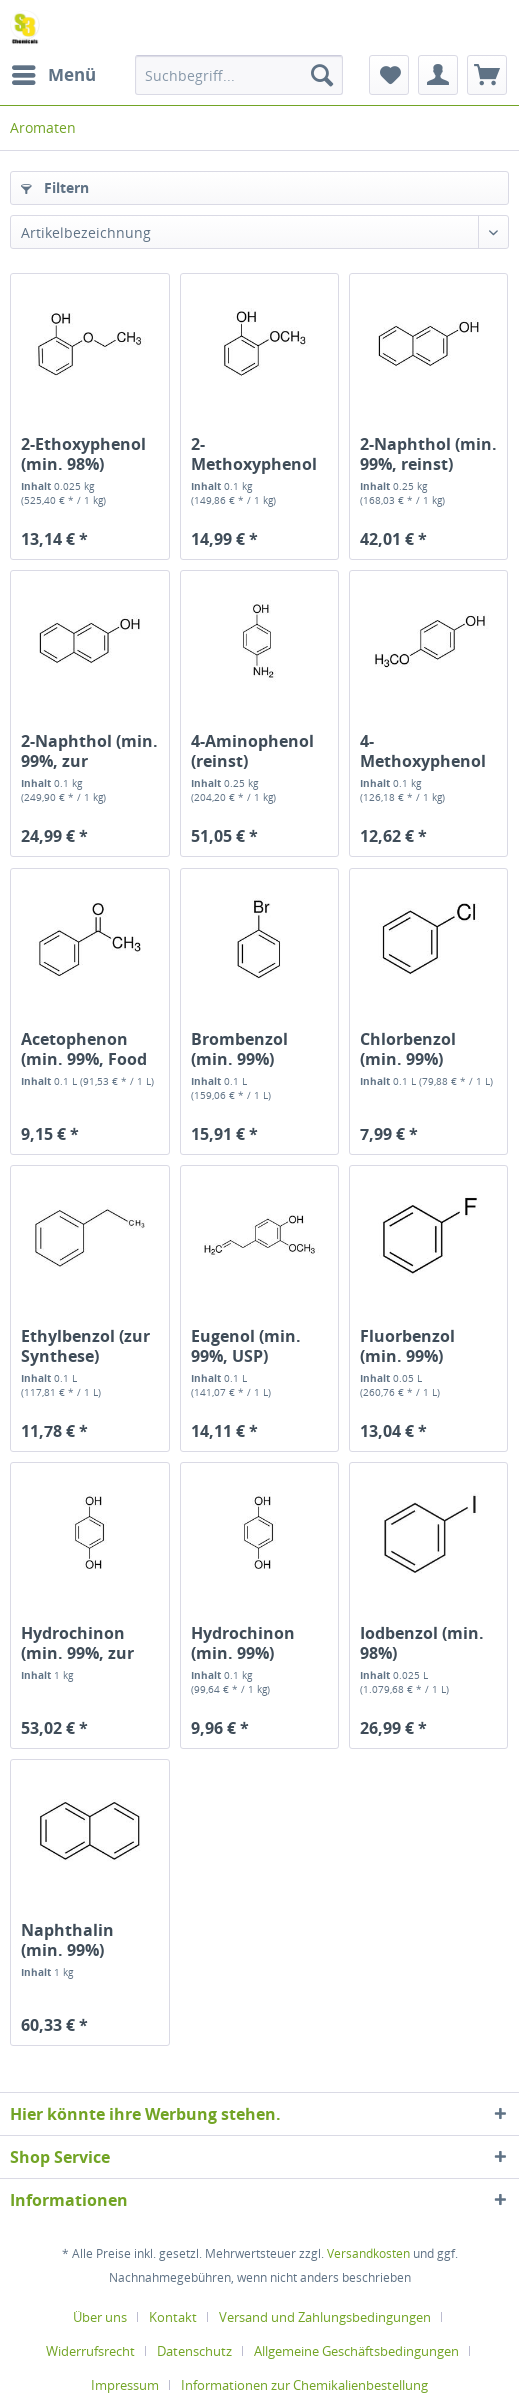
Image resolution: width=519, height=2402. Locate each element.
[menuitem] (53, 75)
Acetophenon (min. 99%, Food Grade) (84, 1049)
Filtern (55, 187)
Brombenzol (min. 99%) (239, 1049)
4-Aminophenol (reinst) (252, 751)
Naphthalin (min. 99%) (67, 1940)
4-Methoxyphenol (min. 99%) (423, 751)
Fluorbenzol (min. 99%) (407, 1346)
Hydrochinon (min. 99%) (243, 1643)
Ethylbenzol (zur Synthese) (85, 1346)
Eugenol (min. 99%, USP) (246, 1346)
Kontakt (173, 2317)
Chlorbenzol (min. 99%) (408, 1049)
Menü (54, 72)
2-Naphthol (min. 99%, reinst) (428, 454)
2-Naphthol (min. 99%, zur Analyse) (89, 751)
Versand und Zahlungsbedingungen (325, 2317)
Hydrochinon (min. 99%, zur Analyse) (77, 1643)
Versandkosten (368, 2253)
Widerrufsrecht (90, 2351)
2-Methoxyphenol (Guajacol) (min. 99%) (254, 454)
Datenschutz (194, 2351)
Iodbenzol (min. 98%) (422, 1643)
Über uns (100, 2317)
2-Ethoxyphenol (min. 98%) (83, 454)
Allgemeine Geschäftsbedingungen (356, 2351)
